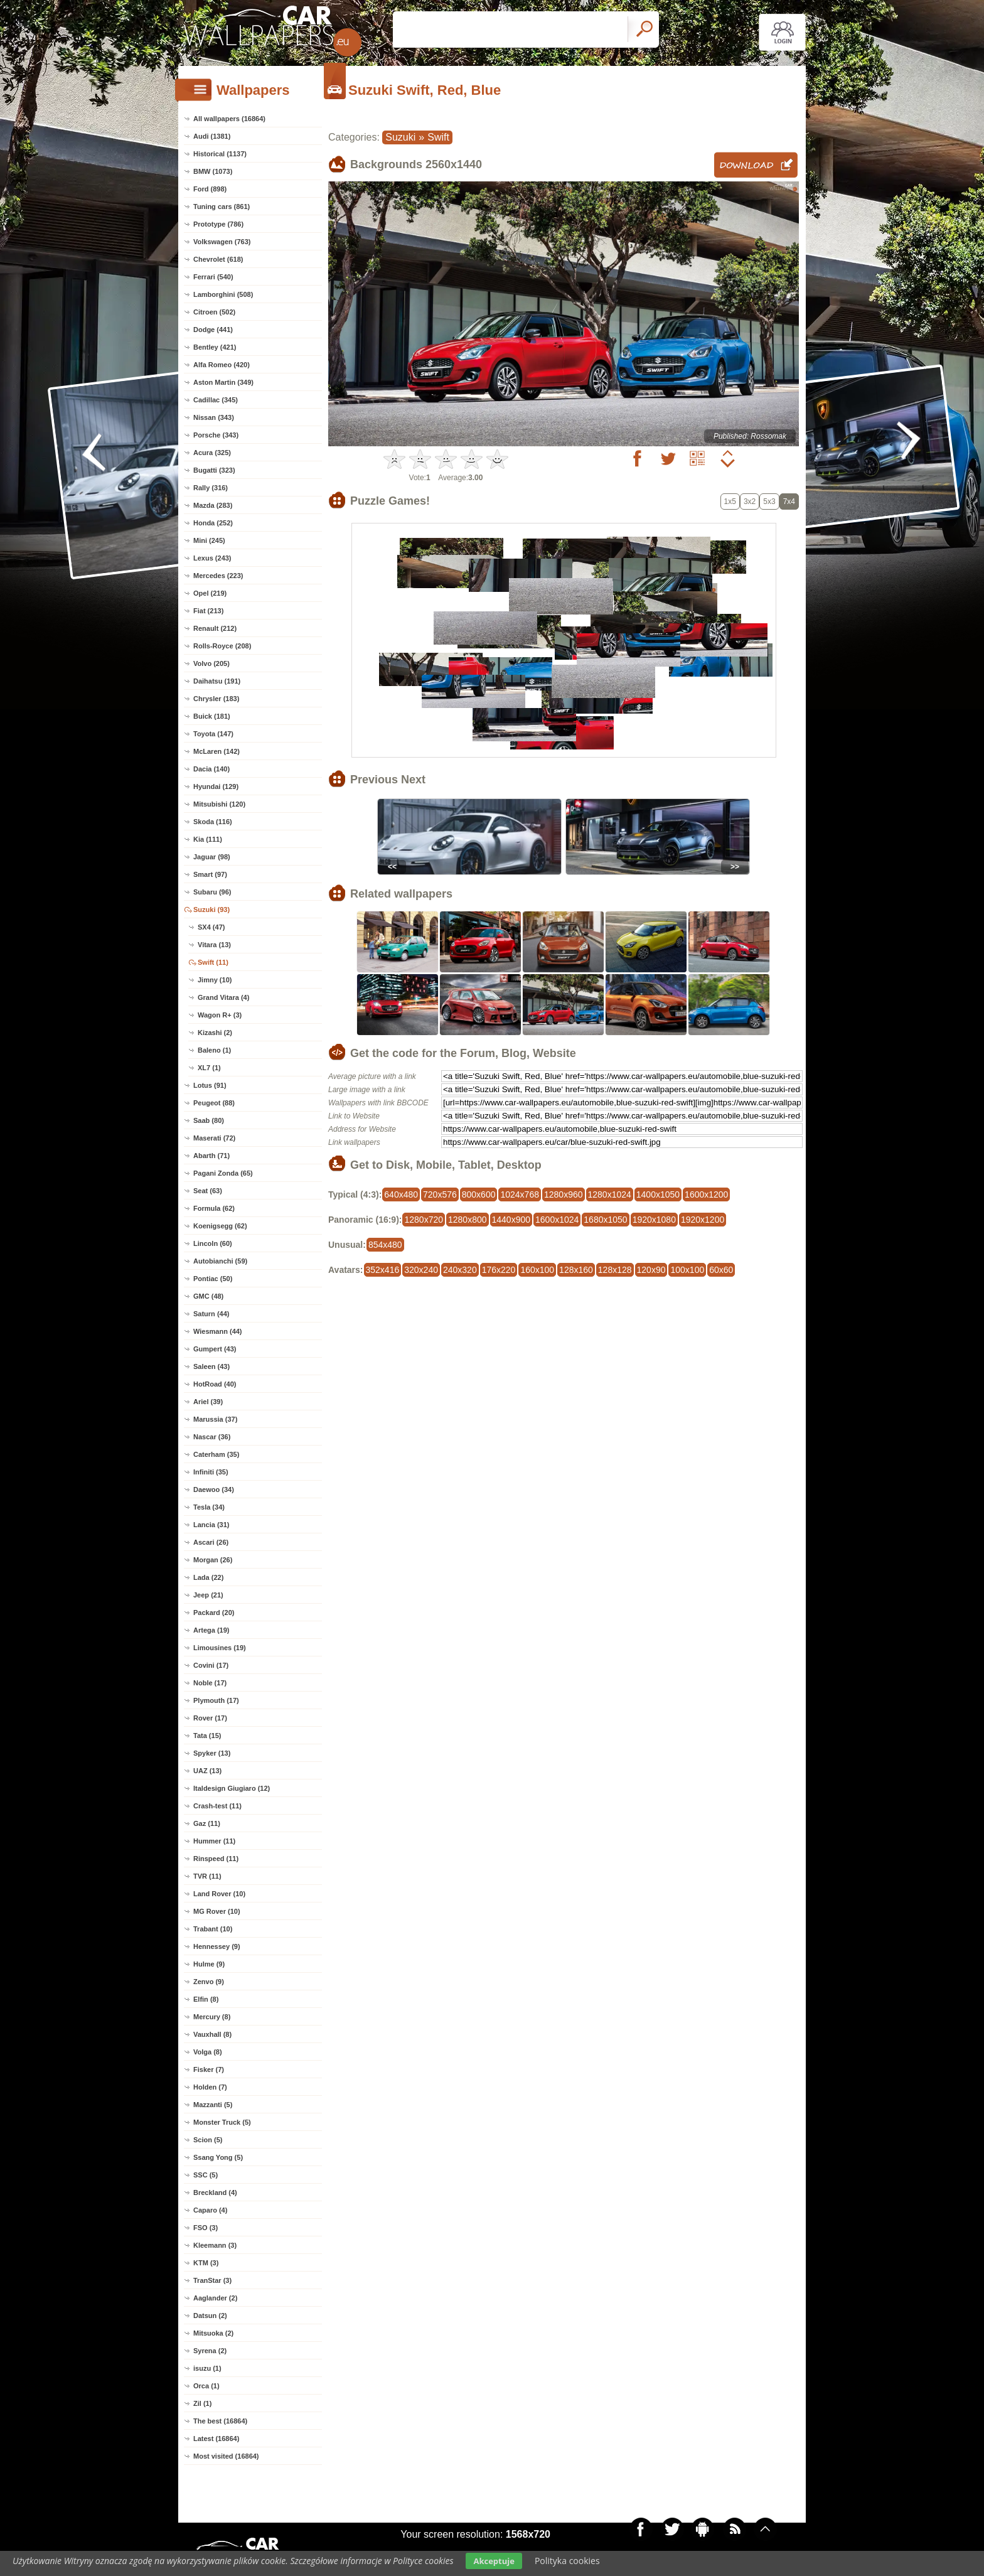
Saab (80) (208, 1120)
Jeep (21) (208, 1595)
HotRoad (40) (214, 1384)
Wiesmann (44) (217, 1331)
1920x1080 (654, 1220)
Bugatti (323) (214, 470)
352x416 (383, 1270)
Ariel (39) (208, 1401)
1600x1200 (706, 1194)
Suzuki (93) (211, 909)
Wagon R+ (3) (220, 1015)
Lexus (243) (212, 558)
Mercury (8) (211, 2017)
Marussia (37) (215, 1419)
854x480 (385, 1245)
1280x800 (467, 1220)
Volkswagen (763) (222, 241)
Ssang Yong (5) (218, 2157)
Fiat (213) (208, 610)
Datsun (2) (210, 2315)
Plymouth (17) (216, 1700)
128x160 (576, 1270)
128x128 (615, 1270)
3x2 (750, 501)
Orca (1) (206, 2386)
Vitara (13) (214, 944)
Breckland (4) (215, 2192)
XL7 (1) (209, 1067)
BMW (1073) (212, 171)
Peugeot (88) (214, 1103)
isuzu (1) (207, 2368)
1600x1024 (557, 1220)
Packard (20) (213, 1612)
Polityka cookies (567, 2561)
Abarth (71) (211, 1155)
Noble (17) (210, 1683)
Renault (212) (215, 628)
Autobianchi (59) (220, 1261)
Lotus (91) (210, 1085)
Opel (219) (210, 593)
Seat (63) (207, 1190)
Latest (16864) (216, 2438)
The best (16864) (220, 2421)
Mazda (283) (212, 505)
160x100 (537, 1270)
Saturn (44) (211, 1314)
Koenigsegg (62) (220, 1226)
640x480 (401, 1194)
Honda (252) (213, 523)
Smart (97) (210, 874)
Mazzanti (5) (212, 2104)
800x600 (479, 1194)
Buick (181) (211, 716)
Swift (438, 137)
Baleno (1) (214, 1050)
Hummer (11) (214, 1841)
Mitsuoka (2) (213, 2333)
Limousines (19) (219, 1647)
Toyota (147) (213, 734)
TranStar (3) (212, 2280)
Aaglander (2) (215, 2298)
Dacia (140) (211, 769)
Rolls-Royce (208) (222, 646)
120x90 (651, 1270)
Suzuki (400, 137)
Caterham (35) (216, 1454)
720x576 (440, 1194)
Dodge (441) (213, 329)
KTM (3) (205, 2263)
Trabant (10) (212, 1929)
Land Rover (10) (219, 1893)
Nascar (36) (211, 1437)
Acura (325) (212, 452)
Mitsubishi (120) (219, 804)
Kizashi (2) (215, 1032)
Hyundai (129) (215, 786)
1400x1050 (658, 1194)
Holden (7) (210, 2087)
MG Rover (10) (216, 1911)
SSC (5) (205, 2175)
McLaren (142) (216, 751)
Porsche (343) (215, 435)
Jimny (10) (215, 980)
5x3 (769, 501)
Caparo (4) (210, 2210)
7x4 (789, 501)
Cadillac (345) (215, 400)
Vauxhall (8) (212, 2034)
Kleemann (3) (215, 2245)
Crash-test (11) (217, 1806)
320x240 (421, 1270)
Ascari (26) (210, 1542)
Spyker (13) (211, 1753)
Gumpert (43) (214, 1349)
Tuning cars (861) (221, 206)
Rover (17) (210, 1718)
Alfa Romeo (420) (221, 364)
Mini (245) (209, 540)
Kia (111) (207, 839)
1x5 (730, 501)
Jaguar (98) (211, 857)
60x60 (721, 1270)
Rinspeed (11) (215, 1858)
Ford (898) (210, 189)
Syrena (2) (210, 2350)
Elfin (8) (205, 1999)
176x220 (499, 1270)
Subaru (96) (212, 892)
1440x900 (511, 1220)
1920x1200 (702, 1220)
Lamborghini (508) (223, 294)
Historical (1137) (220, 154)
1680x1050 (605, 1220)
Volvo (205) (211, 663)
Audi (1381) (211, 136)
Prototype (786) (218, 224)
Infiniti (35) (210, 1472)
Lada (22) (208, 1577)
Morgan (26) (212, 1560)
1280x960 (563, 1194)
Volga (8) (207, 2052)
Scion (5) (207, 2140)
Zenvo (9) (208, 1981)
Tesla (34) (209, 1507)
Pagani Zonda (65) (223, 1173)
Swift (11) (213, 962)
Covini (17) (210, 1665)
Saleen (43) (211, 1366)
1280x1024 (609, 1194)
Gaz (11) (206, 1823)
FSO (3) (205, 2227)
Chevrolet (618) (218, 259)
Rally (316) (210, 487)
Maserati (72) (214, 1138)
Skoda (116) (212, 821)
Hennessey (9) (216, 1946)
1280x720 (423, 1220)
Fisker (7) (208, 2069)
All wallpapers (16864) (229, 118)
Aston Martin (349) (223, 382)
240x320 (460, 1270)
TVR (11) (207, 1876)
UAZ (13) (207, 1770)
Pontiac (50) (212, 1278)
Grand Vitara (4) (223, 997)
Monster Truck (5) (222, 2122)
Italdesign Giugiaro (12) (231, 1788)
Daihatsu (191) (216, 681)
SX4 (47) (211, 927)
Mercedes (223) (218, 575)
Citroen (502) (214, 312)
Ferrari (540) (213, 277)
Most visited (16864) (226, 2456)
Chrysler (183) (216, 698)
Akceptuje (493, 2561)
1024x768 (519, 1194)
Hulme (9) (209, 1964)
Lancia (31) (211, 1524)
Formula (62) (214, 1208)
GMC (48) (208, 1296)
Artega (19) (211, 1630)
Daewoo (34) (213, 1489)
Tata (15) (207, 1735)
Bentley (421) (214, 347)
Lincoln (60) (212, 1243)
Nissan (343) (213, 417)
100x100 (687, 1270)
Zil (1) (202, 2403)
